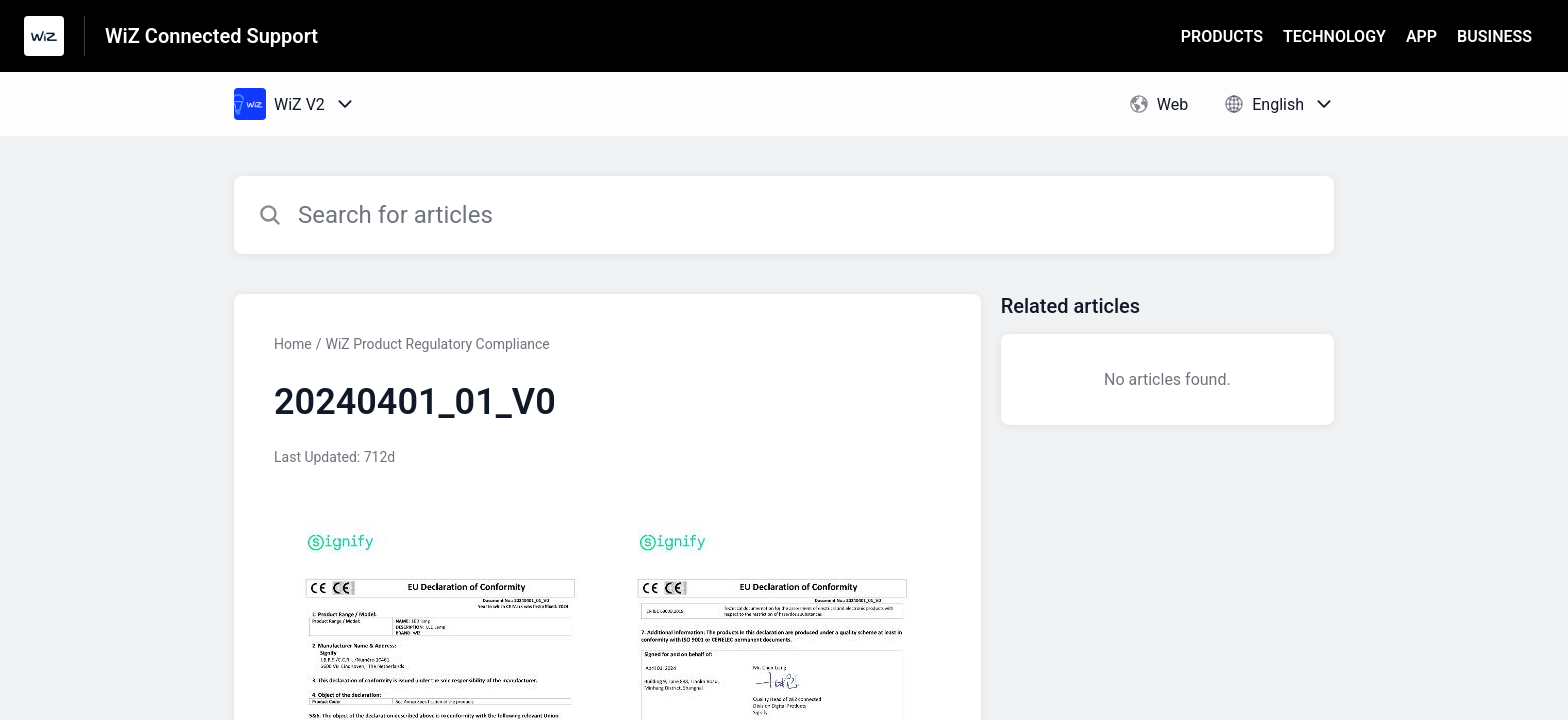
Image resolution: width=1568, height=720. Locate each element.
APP (1421, 36)
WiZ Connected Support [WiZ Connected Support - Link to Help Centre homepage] (211, 36)
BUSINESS (1494, 36)
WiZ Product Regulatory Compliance (437, 344)
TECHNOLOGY (1334, 36)
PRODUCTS (1222, 36)
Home (293, 344)
